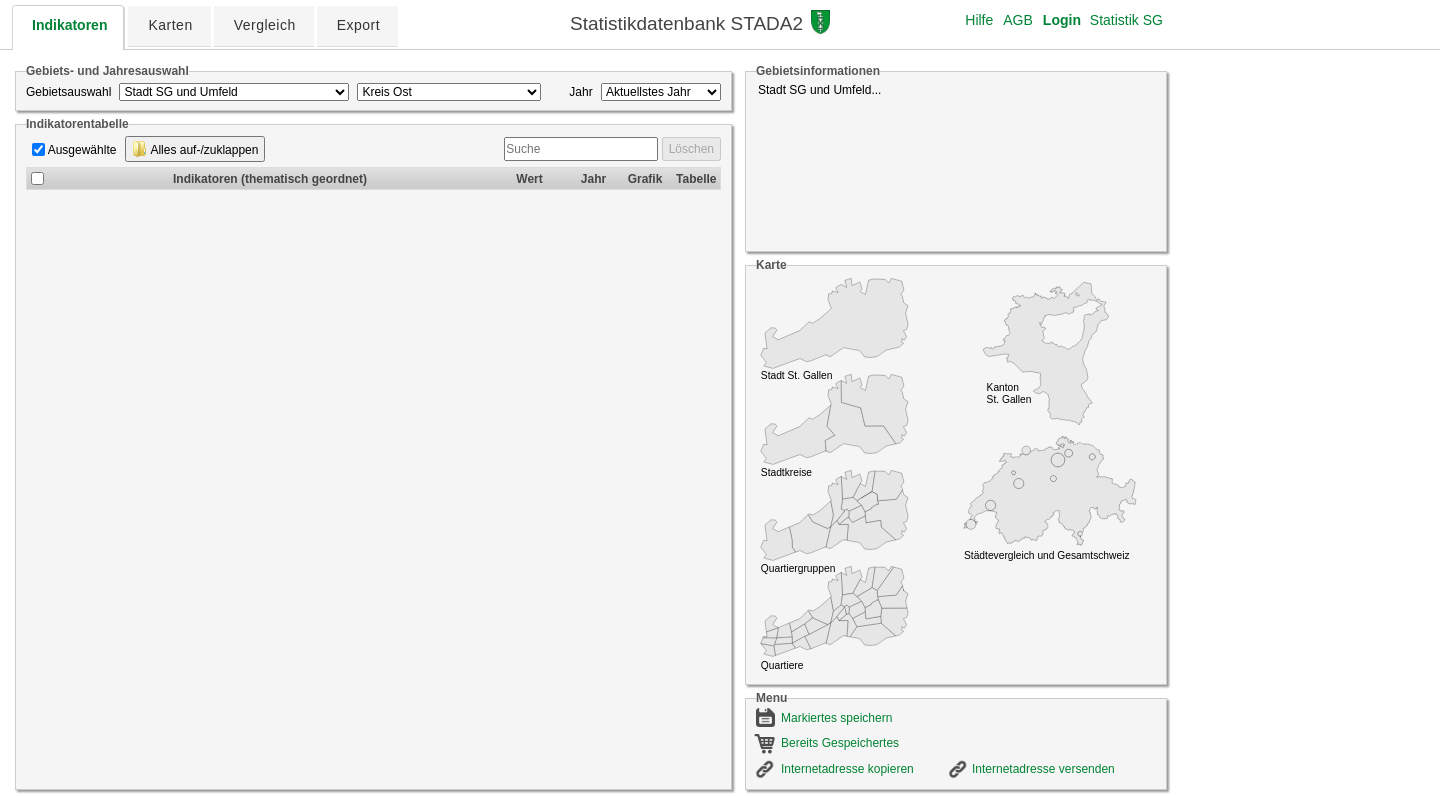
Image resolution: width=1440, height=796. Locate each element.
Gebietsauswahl (68, 92)
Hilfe (979, 20)
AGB (1018, 20)
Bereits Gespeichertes (840, 743)
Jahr (580, 92)
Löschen (691, 149)
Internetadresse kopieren (847, 769)
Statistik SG (1126, 20)
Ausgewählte (82, 150)
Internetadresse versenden (1043, 769)
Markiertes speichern (836, 718)
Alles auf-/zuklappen (195, 149)
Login (1062, 20)
